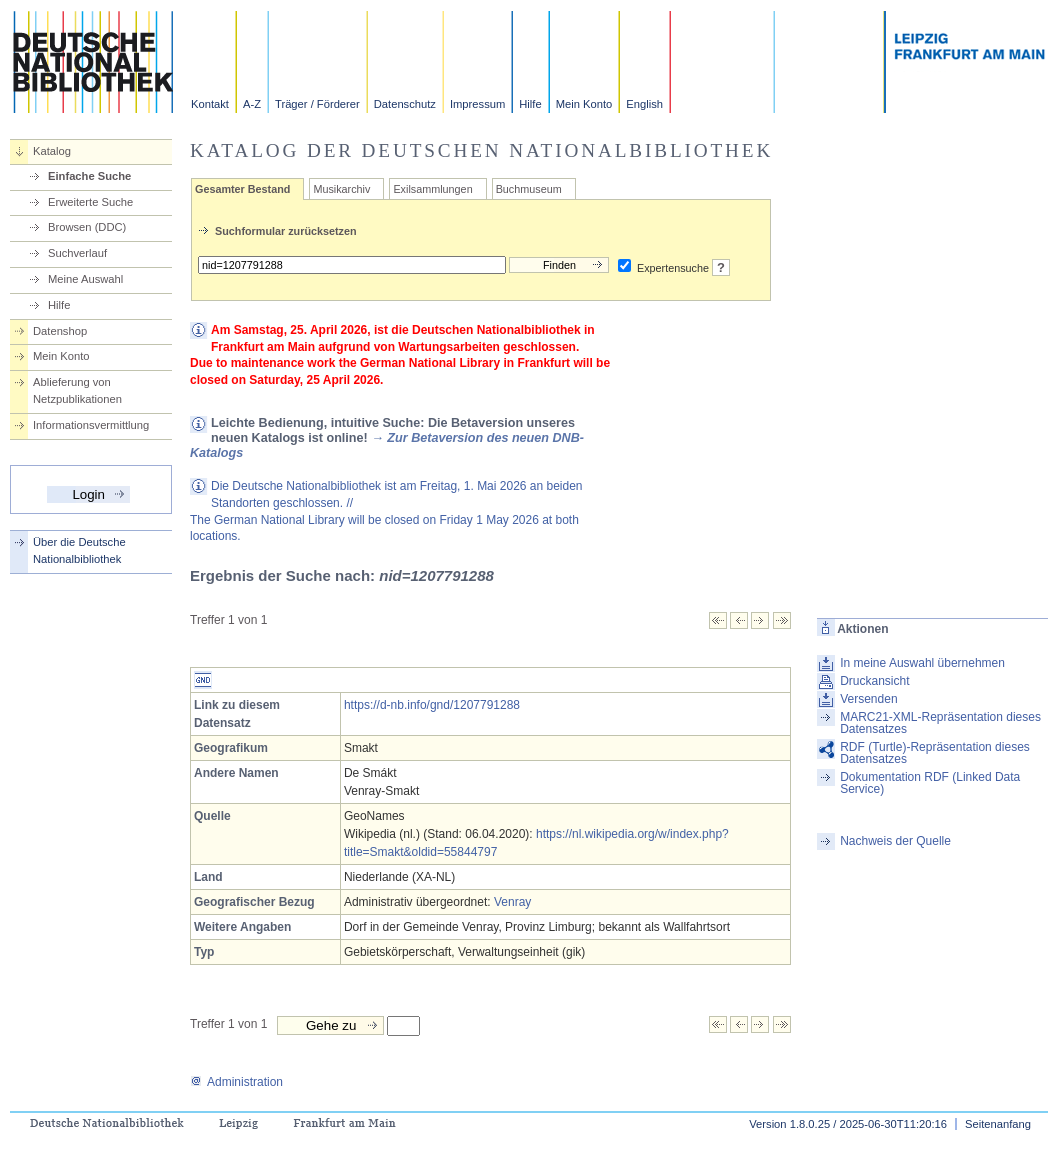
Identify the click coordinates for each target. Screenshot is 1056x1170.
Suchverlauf (77, 253)
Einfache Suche (89, 176)
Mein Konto (584, 104)
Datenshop (60, 331)
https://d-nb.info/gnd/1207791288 (432, 705)
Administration (236, 1082)
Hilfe (530, 104)
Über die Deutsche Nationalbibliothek (79, 550)
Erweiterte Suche (90, 202)
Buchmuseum (529, 189)
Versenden (868, 699)
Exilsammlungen (432, 189)
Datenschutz (405, 104)
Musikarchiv (341, 189)
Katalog (52, 151)
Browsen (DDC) (87, 227)
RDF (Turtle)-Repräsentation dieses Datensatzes (935, 753)
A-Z (252, 104)
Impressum (477, 104)
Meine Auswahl (85, 279)
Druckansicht (874, 681)
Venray (512, 902)
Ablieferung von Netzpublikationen (77, 390)
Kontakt (210, 104)
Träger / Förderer (317, 104)
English (644, 104)
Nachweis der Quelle (895, 841)
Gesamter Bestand (242, 189)
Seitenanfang (998, 1124)
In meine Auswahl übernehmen (922, 663)
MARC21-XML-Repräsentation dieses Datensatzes (940, 723)
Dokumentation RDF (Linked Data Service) (930, 783)
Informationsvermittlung (91, 425)
